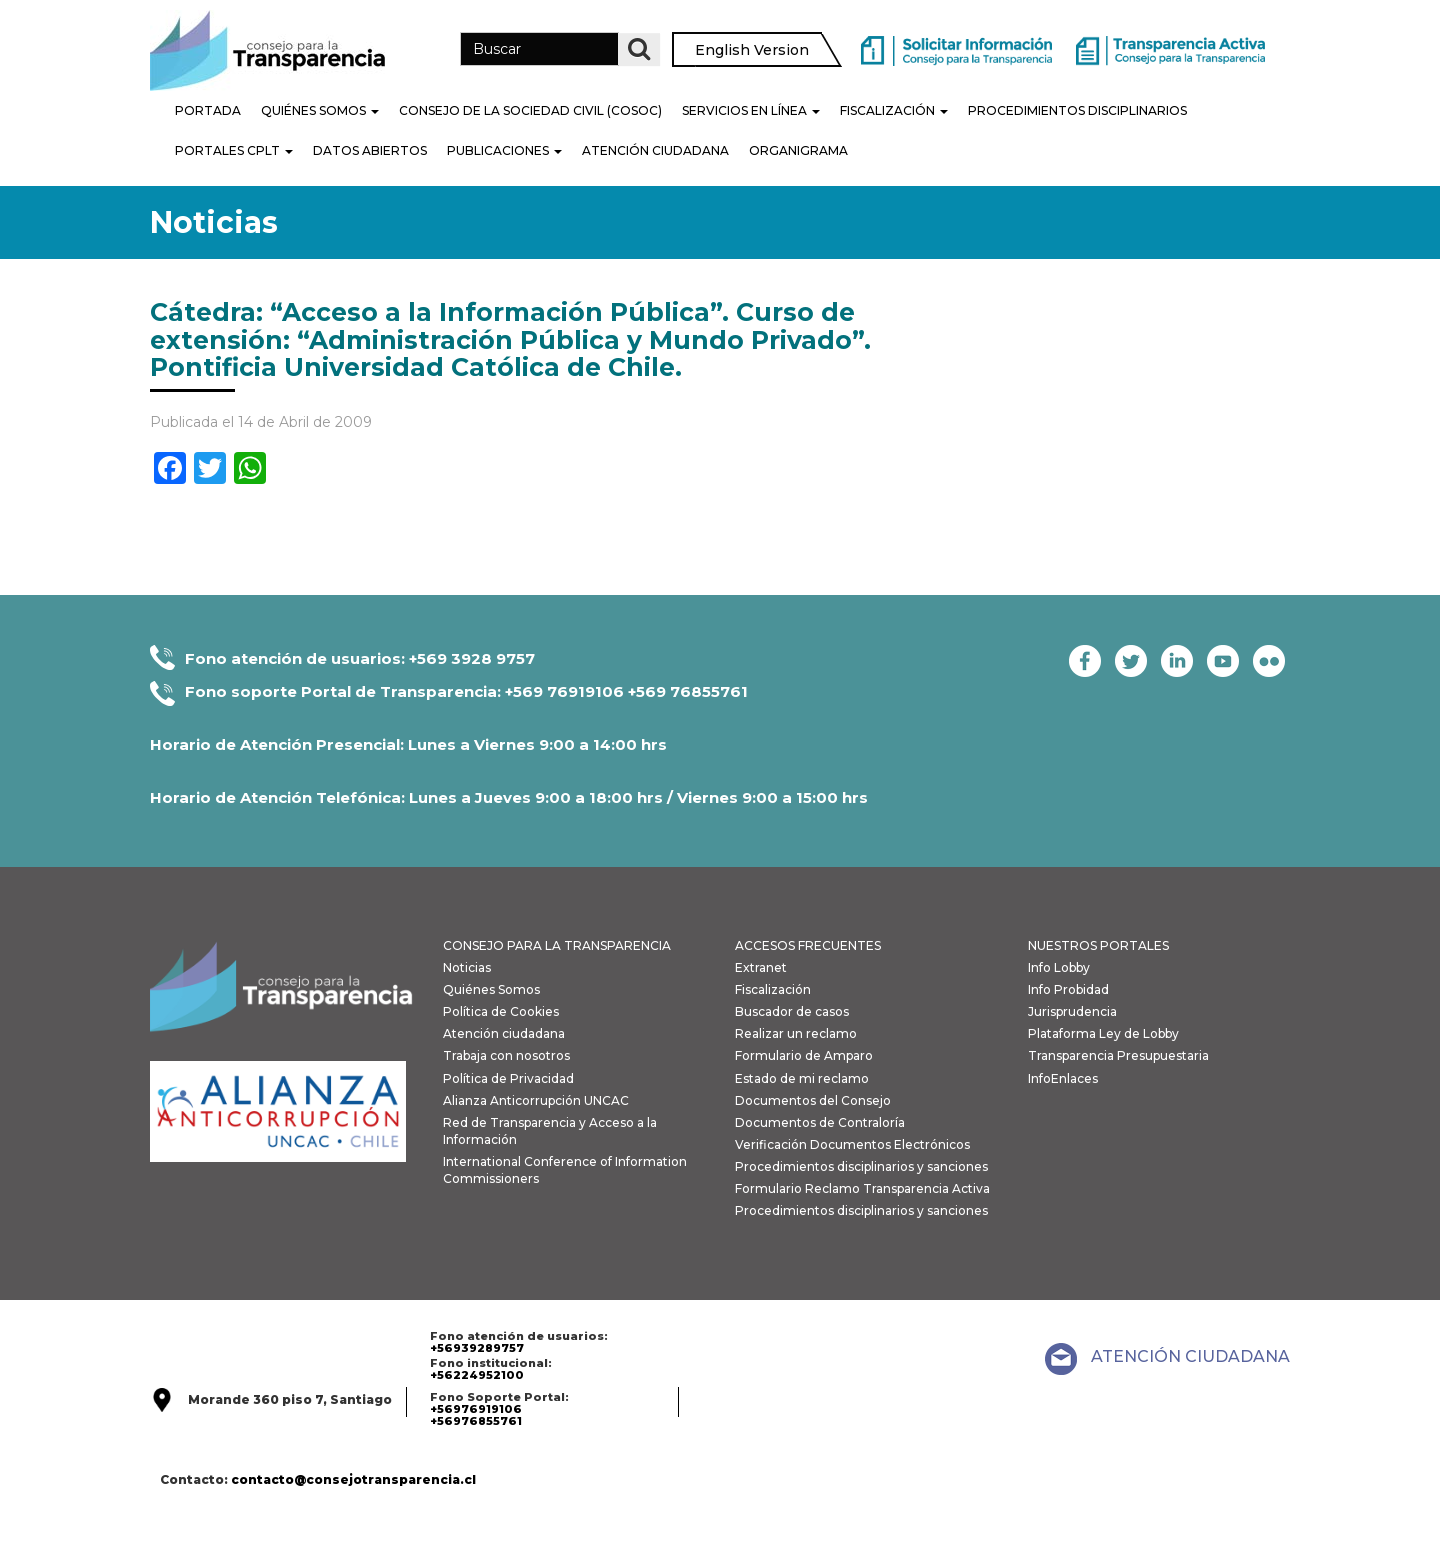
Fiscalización (894, 110)
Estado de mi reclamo (802, 1078)
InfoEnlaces (1063, 1078)
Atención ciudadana (504, 1033)
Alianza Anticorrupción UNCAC (536, 1100)
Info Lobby (1059, 967)
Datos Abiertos (370, 150)
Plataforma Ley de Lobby (1103, 1033)
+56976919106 (476, 1409)
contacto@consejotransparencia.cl (353, 1479)
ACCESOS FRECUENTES (808, 945)
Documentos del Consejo (813, 1100)
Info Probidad (1068, 989)
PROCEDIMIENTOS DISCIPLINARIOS (1077, 110)
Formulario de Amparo (804, 1055)
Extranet (761, 967)
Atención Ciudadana (655, 150)
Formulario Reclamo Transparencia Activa (862, 1188)
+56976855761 (476, 1421)
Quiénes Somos (320, 110)
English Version (752, 50)
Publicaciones (504, 150)
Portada (208, 110)
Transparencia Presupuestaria (1118, 1055)
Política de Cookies (501, 1011)
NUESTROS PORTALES (1098, 945)
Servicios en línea (751, 110)
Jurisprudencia (1072, 1011)
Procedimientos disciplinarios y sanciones (861, 1166)
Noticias (467, 967)
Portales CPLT (234, 150)
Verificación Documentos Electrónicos (852, 1144)
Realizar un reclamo (796, 1033)
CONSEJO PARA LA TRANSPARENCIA (557, 945)
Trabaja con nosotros (506, 1055)
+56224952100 (477, 1375)
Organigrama (798, 150)
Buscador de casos (792, 1011)
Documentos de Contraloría (820, 1122)
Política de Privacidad (508, 1078)
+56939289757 (477, 1348)
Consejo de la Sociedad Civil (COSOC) (530, 110)
